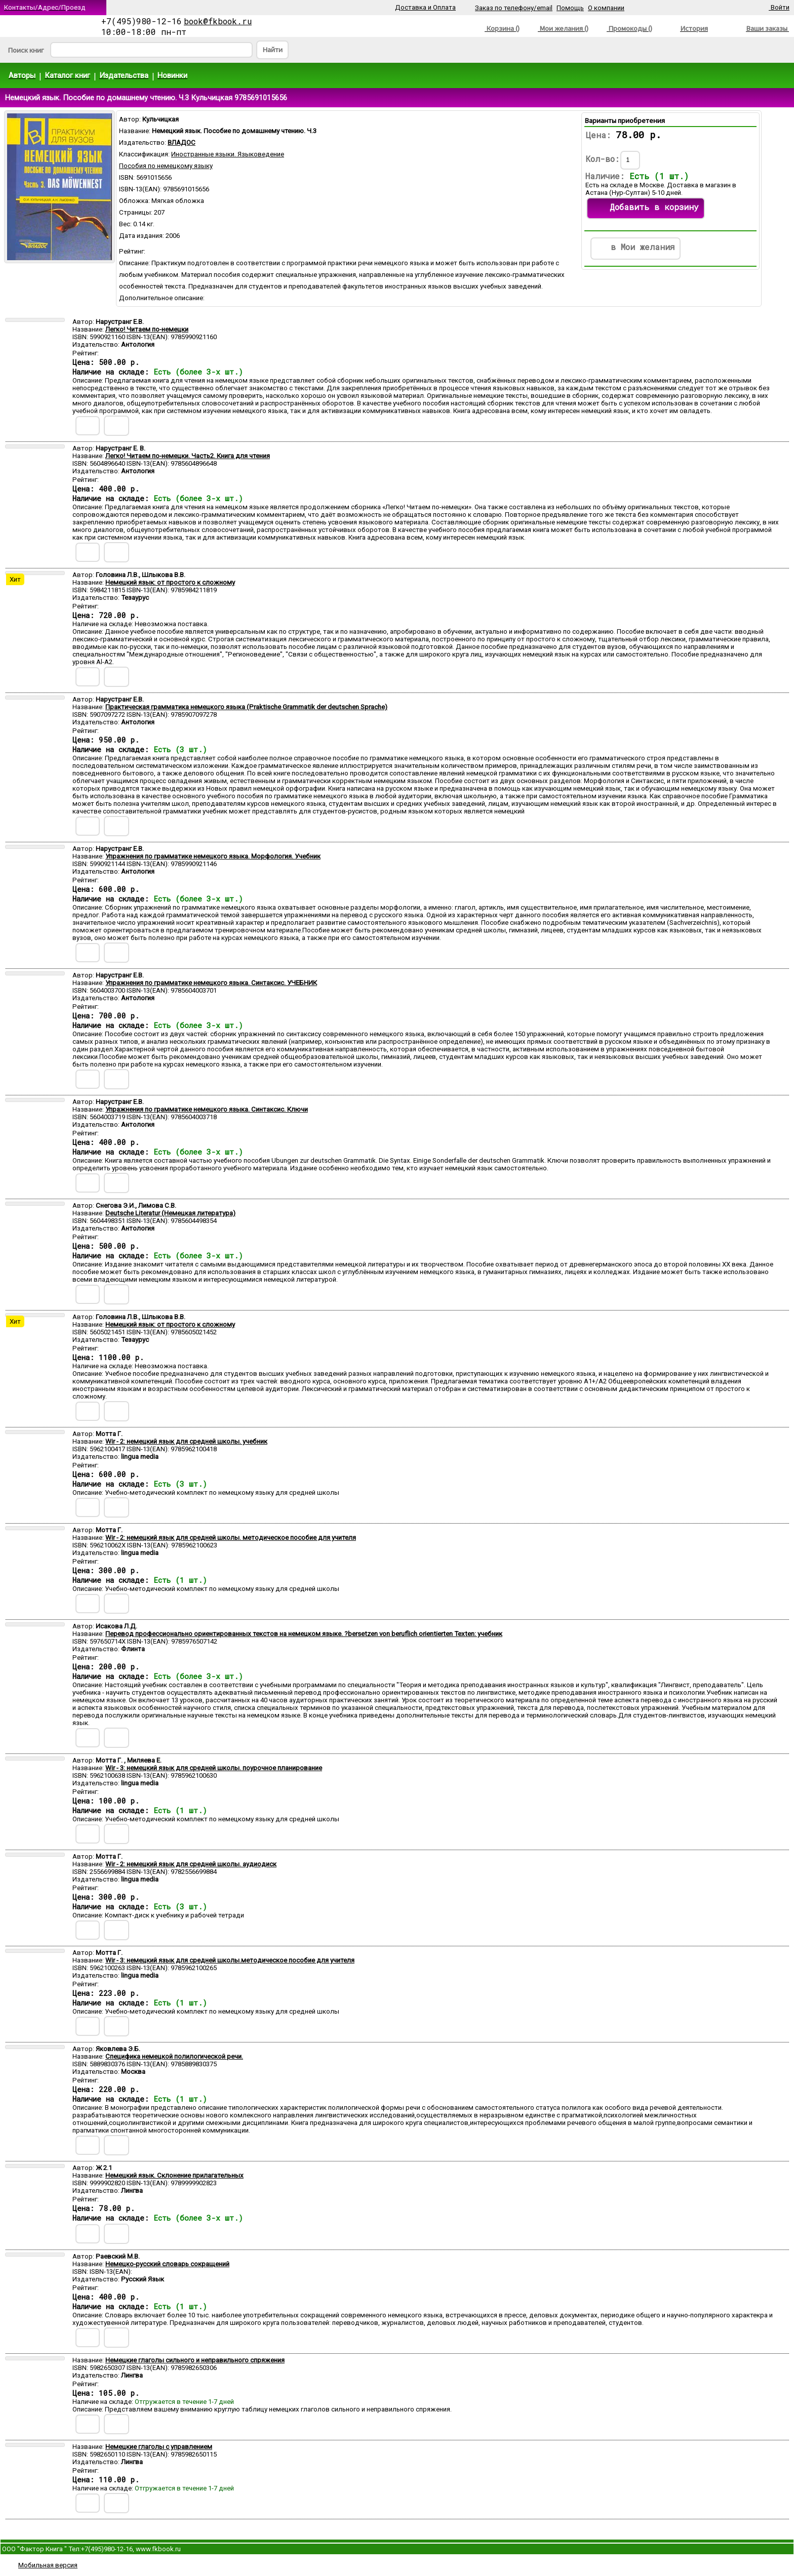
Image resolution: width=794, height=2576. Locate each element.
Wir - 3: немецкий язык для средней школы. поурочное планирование (213, 1768)
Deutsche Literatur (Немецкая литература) (170, 1213)
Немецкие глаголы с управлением (158, 2446)
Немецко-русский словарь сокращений (167, 2264)
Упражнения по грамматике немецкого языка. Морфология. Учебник (213, 856)
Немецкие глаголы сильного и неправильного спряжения (195, 2360)
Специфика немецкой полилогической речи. (174, 2056)
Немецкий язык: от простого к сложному (170, 582)
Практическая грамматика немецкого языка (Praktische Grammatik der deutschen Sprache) (246, 707)
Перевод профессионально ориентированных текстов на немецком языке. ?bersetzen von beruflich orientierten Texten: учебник (303, 1634)
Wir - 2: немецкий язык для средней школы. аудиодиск (190, 1864)
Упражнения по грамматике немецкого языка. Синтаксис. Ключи (206, 1109)
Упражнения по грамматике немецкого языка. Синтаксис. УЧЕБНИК (211, 983)
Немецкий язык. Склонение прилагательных (174, 2175)
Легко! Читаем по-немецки (146, 329)
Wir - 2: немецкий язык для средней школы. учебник (186, 1441)
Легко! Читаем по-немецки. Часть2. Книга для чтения (187, 456)
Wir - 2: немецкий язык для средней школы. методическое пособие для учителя (230, 1537)
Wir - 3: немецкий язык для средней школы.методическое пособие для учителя (229, 1960)
